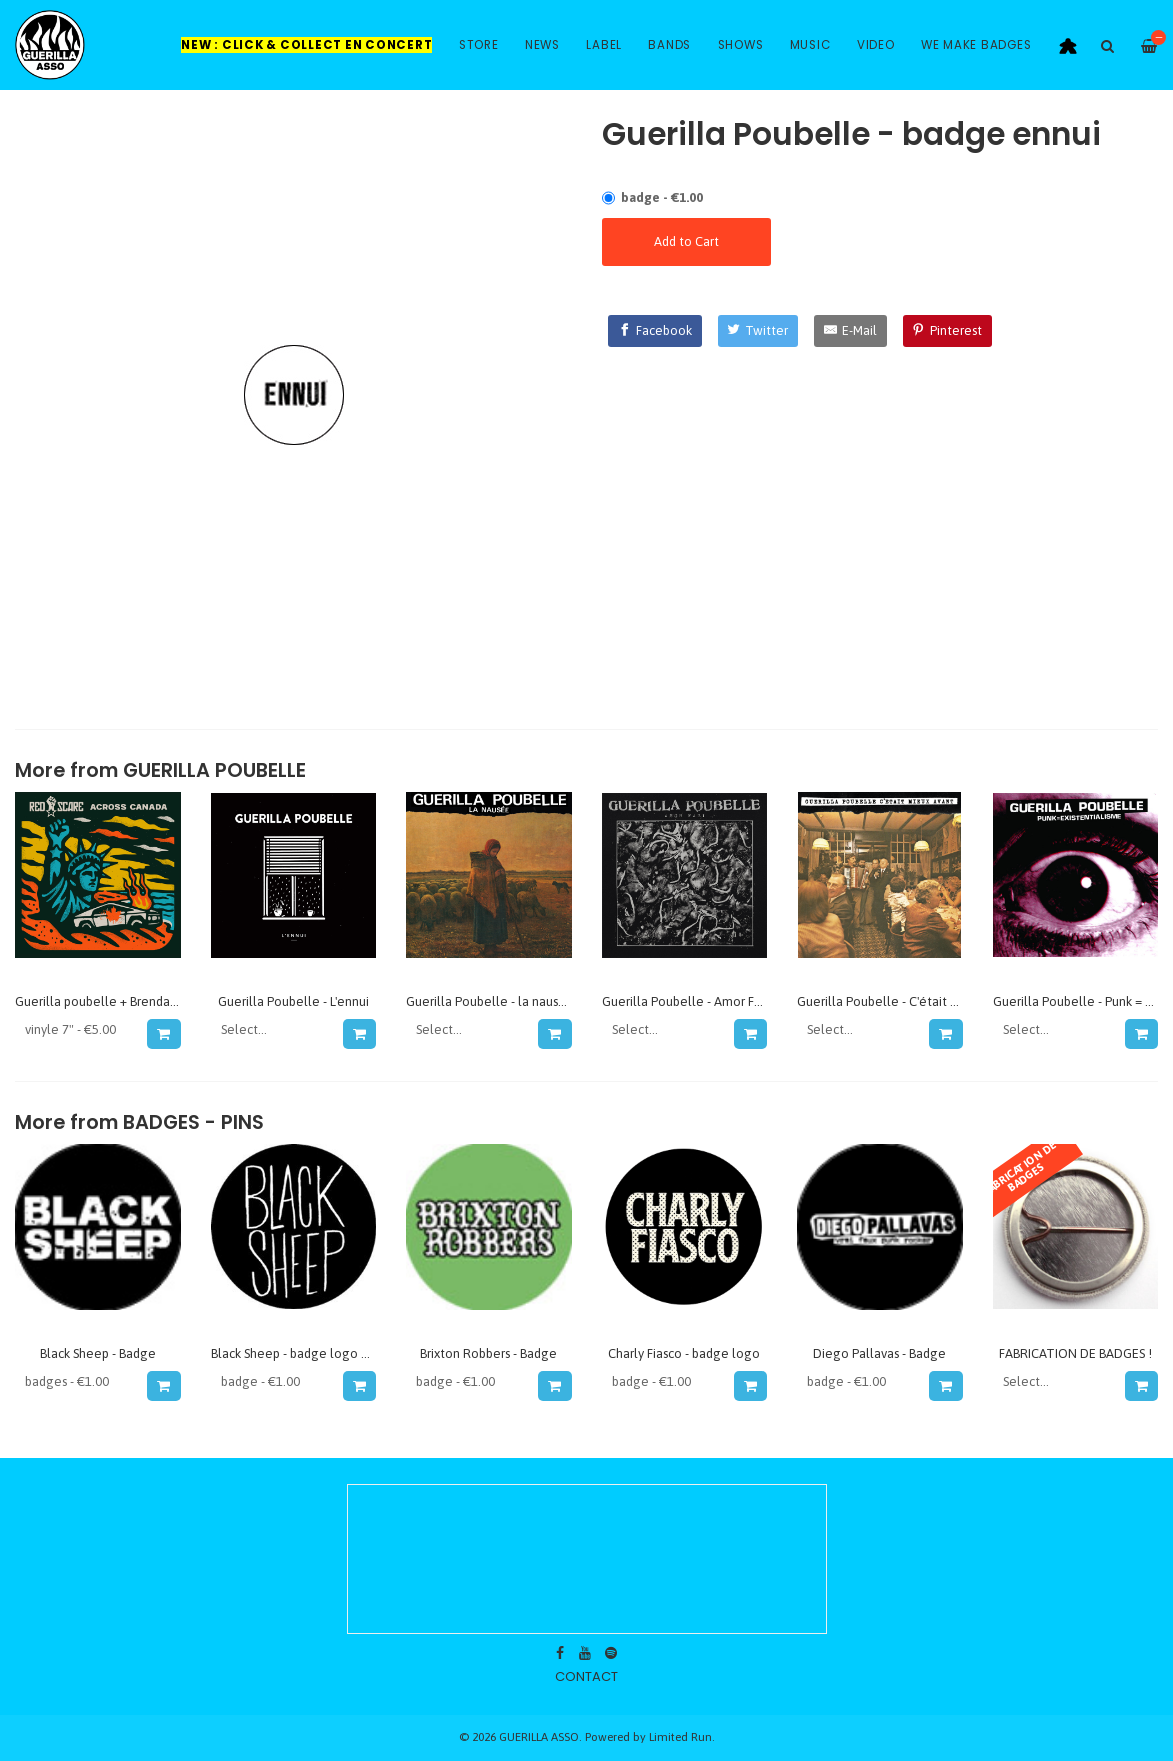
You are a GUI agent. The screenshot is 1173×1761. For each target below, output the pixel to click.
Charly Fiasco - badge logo (684, 1353)
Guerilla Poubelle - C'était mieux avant (908, 1001)
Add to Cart (686, 241)
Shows (741, 45)
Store (479, 45)
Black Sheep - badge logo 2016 (300, 1353)
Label (604, 45)
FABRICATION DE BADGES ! (1075, 1353)
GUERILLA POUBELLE (214, 770)
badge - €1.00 (662, 197)
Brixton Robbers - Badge (488, 1353)
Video (876, 45)
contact (586, 1676)
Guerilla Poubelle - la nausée (490, 1001)
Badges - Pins (193, 1122)
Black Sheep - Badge (98, 1353)
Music (810, 45)
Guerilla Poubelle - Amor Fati (685, 1001)
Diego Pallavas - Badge (879, 1353)
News (542, 45)
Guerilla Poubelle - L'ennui (293, 1001)
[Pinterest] (948, 331)
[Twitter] (758, 331)
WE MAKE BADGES (976, 45)
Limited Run (680, 1736)
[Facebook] (655, 331)
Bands (669, 45)
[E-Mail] (850, 331)
